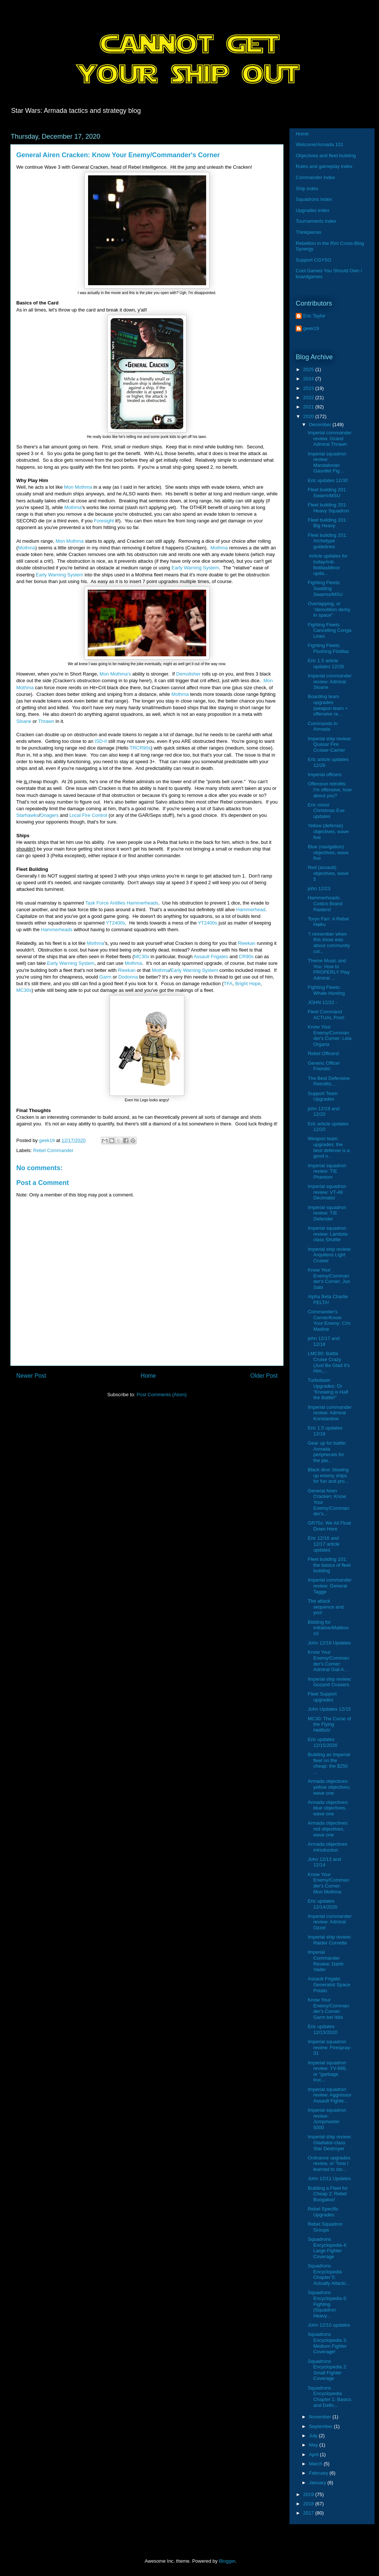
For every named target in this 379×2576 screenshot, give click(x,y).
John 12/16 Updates (329, 1643)
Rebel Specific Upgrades (323, 2212)
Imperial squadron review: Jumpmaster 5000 (327, 2118)
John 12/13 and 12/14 (324, 1862)
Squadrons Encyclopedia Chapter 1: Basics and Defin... (329, 2396)
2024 (309, 378)
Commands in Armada (322, 726)
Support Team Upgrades (323, 1096)
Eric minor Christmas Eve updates (326, 810)
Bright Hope (248, 983)
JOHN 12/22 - (322, 1002)
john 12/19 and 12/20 (323, 1111)
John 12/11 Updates (329, 2178)
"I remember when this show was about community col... (329, 942)
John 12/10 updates (329, 2325)
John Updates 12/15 (329, 1709)
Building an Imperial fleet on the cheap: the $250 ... (329, 1763)
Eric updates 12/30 (328, 480)
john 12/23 (319, 888)
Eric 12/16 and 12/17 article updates (323, 1543)
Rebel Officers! (323, 1053)
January (318, 2482)
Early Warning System (195, 567)
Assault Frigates (211, 956)
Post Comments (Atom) (162, 1394)
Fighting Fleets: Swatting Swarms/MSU (325, 588)
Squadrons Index (314, 199)
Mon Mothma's (115, 674)
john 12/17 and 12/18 (323, 1341)
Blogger (227, 2561)
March (316, 2463)
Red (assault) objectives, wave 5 (328, 873)
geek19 (311, 328)
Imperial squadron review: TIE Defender (327, 1213)
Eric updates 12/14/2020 (322, 1904)
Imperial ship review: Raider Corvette (330, 1940)
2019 (309, 2494)
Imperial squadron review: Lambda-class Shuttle (328, 1233)
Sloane (23, 721)
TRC (135, 748)
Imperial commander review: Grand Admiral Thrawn (330, 438)
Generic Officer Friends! (324, 1066)
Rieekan (246, 943)
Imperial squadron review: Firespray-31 (329, 2047)
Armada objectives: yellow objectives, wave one (329, 1786)
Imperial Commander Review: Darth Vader (325, 1960)
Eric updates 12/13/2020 (322, 2029)
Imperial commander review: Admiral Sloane (330, 681)
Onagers (49, 815)
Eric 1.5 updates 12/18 (325, 1431)
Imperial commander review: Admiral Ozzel (330, 1921)
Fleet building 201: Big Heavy (327, 523)
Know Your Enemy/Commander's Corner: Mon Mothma (328, 1883)
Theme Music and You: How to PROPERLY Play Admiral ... (329, 969)
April (314, 2454)
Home (148, 1376)
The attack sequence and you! (325, 1606)
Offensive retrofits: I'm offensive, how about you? (329, 789)
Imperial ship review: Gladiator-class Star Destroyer (330, 2142)
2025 (309, 369)
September (321, 2426)
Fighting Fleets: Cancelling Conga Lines (329, 630)
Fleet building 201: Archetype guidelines (327, 540)
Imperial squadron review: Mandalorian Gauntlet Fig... (327, 462)
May (314, 2445)
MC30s (141, 956)
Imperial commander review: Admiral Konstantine (330, 1412)
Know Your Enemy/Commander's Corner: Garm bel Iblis (328, 2008)
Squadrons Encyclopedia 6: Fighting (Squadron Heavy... (327, 2304)
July (314, 2435)
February (319, 2473)
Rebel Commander (53, 1150)
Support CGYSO (313, 260)
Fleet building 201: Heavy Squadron (328, 507)
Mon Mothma (78, 487)
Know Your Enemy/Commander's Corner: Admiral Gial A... (328, 1660)
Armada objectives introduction (327, 1847)
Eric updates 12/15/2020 (322, 1742)
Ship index (307, 188)
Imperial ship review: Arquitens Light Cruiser (330, 1254)
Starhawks (27, 815)
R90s (145, 748)
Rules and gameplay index (324, 166)
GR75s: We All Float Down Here (329, 1526)
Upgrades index (312, 210)
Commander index (315, 177)
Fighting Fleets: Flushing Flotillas (328, 648)
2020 (309, 416)
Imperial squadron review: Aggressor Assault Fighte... (329, 2095)
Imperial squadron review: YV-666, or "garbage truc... (327, 2071)
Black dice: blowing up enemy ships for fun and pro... (328, 1475)
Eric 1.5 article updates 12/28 (325, 663)
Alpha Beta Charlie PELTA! (328, 1299)
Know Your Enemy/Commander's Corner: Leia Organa (329, 1035)
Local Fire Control (88, 815)
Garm (105, 977)
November (321, 2417)
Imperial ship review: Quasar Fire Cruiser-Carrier (330, 744)
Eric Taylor (314, 316)
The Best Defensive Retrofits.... (328, 1081)
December (321, 424)
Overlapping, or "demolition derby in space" (329, 609)
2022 (309, 397)
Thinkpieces (308, 232)
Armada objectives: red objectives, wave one (328, 1828)
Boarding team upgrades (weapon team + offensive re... (328, 705)
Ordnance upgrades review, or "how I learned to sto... (329, 2163)
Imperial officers (325, 774)
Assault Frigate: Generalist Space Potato (329, 1984)
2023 (309, 388)
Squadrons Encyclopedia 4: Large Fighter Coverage (327, 2247)
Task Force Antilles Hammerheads (121, 903)
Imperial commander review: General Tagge (330, 1585)
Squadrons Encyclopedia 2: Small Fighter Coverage (327, 2369)
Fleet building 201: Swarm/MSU (327, 492)
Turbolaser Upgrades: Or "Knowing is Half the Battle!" (328, 1388)
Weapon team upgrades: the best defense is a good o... (328, 1147)
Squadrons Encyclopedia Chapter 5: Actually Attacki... (328, 2274)
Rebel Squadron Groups (325, 2227)
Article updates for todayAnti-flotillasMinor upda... (328, 564)
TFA (228, 983)
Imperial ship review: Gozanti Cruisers (330, 1682)
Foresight (104, 520)
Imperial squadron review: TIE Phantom (327, 1171)
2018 (309, 2503)
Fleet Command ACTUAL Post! (326, 1014)
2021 (309, 407)
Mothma (73, 507)
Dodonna (128, 977)
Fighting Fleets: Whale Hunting (326, 990)
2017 (309, 2513)
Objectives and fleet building (326, 155)
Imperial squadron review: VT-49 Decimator (327, 1192)
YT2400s (115, 923)
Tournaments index (316, 221)
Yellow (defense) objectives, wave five (328, 831)
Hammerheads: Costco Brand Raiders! (325, 903)
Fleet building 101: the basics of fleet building (329, 1564)
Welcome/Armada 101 (319, 144)
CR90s (246, 956)
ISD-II (101, 741)
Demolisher (188, 674)
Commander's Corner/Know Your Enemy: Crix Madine (329, 1320)
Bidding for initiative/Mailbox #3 (328, 1627)
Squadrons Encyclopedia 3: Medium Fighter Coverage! (327, 2342)
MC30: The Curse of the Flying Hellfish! (329, 1724)
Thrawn (46, 721)
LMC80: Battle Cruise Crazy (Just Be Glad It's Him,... (329, 1362)
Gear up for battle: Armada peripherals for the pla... (327, 1451)
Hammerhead (250, 909)
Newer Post (31, 1376)
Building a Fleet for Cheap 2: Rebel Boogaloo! (328, 2193)
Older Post (264, 1376)
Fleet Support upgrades (322, 1697)
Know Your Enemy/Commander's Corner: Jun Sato (329, 1278)
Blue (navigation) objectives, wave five (328, 852)
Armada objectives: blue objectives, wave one (328, 1807)
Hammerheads (57, 929)
